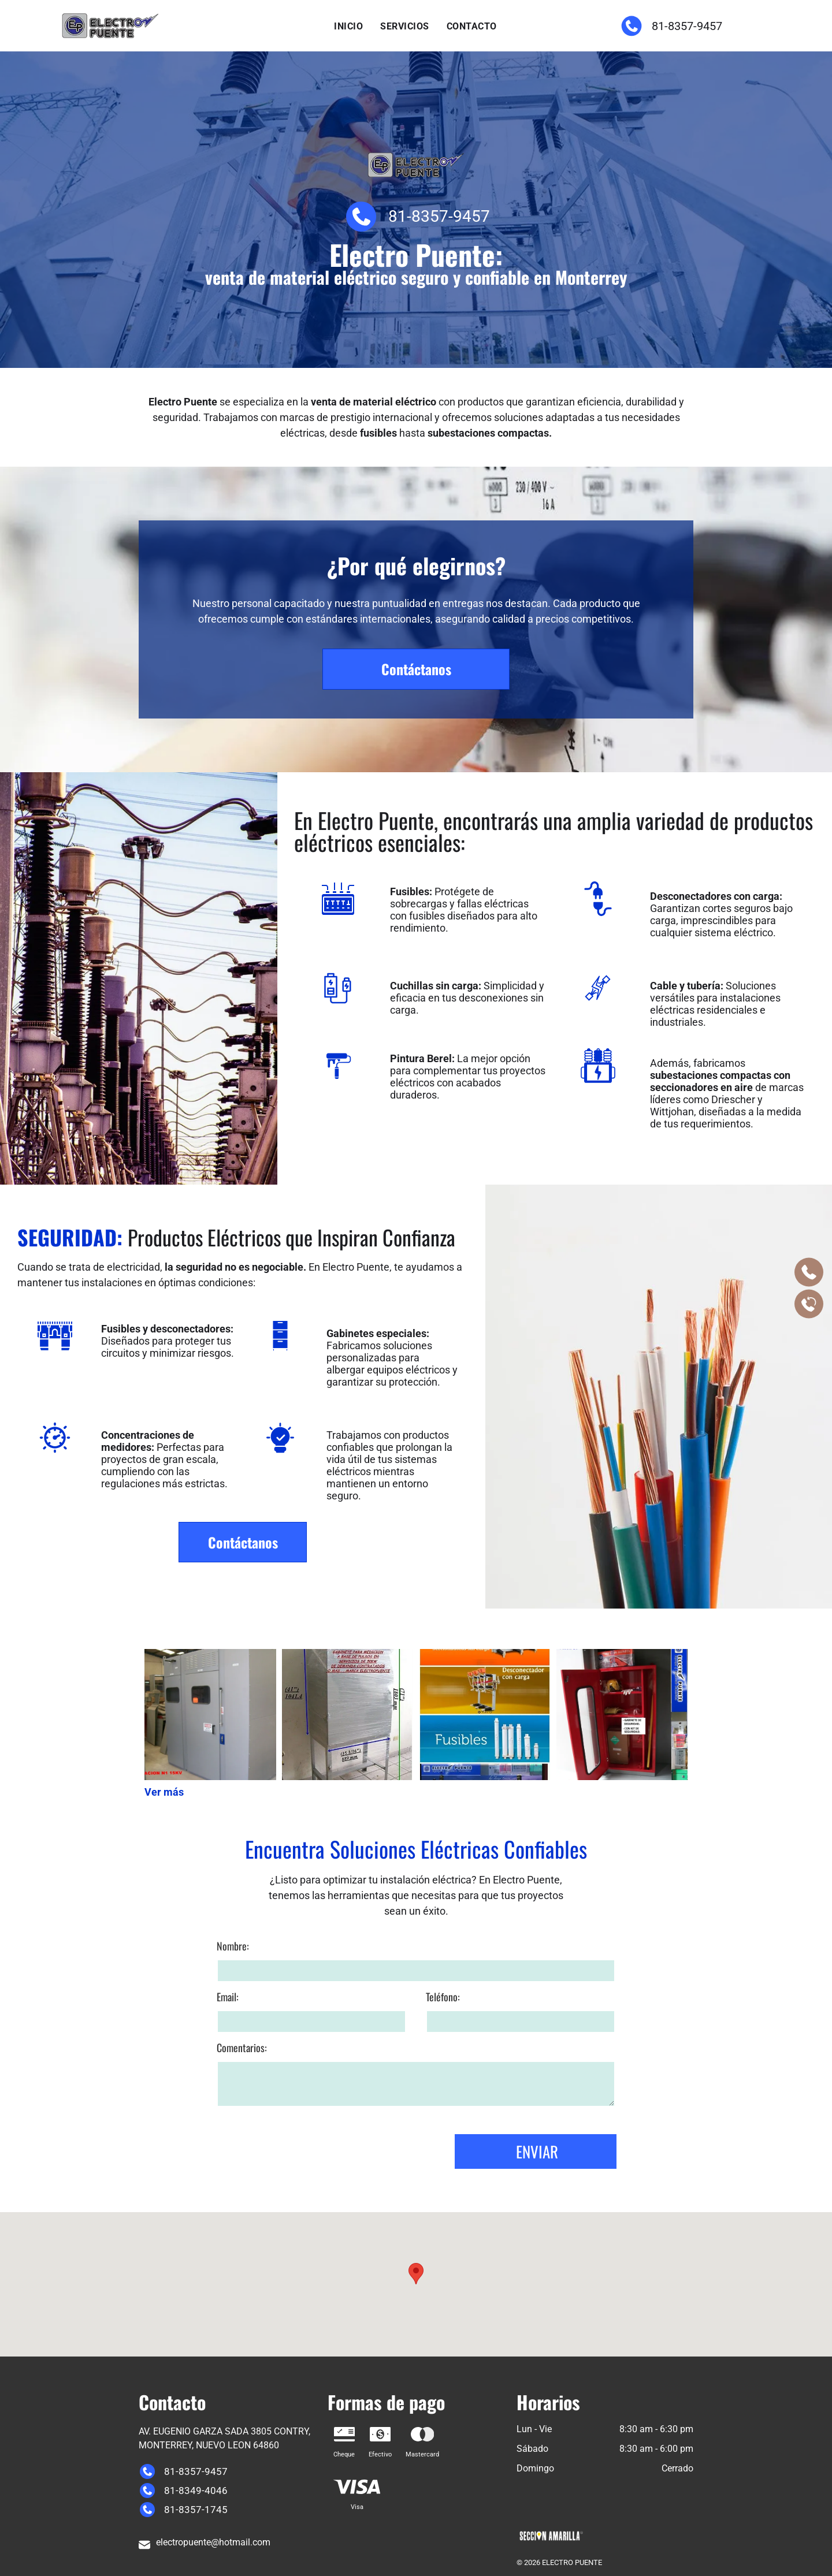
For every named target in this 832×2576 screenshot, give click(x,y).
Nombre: (233, 2157)
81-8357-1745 (195, 2509)
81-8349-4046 (195, 2490)
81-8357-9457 (685, 26)
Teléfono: (443, 2208)
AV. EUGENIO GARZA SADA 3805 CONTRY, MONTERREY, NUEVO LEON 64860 (224, 2438)
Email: (228, 2208)
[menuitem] (348, 26)
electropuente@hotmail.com (213, 2542)
